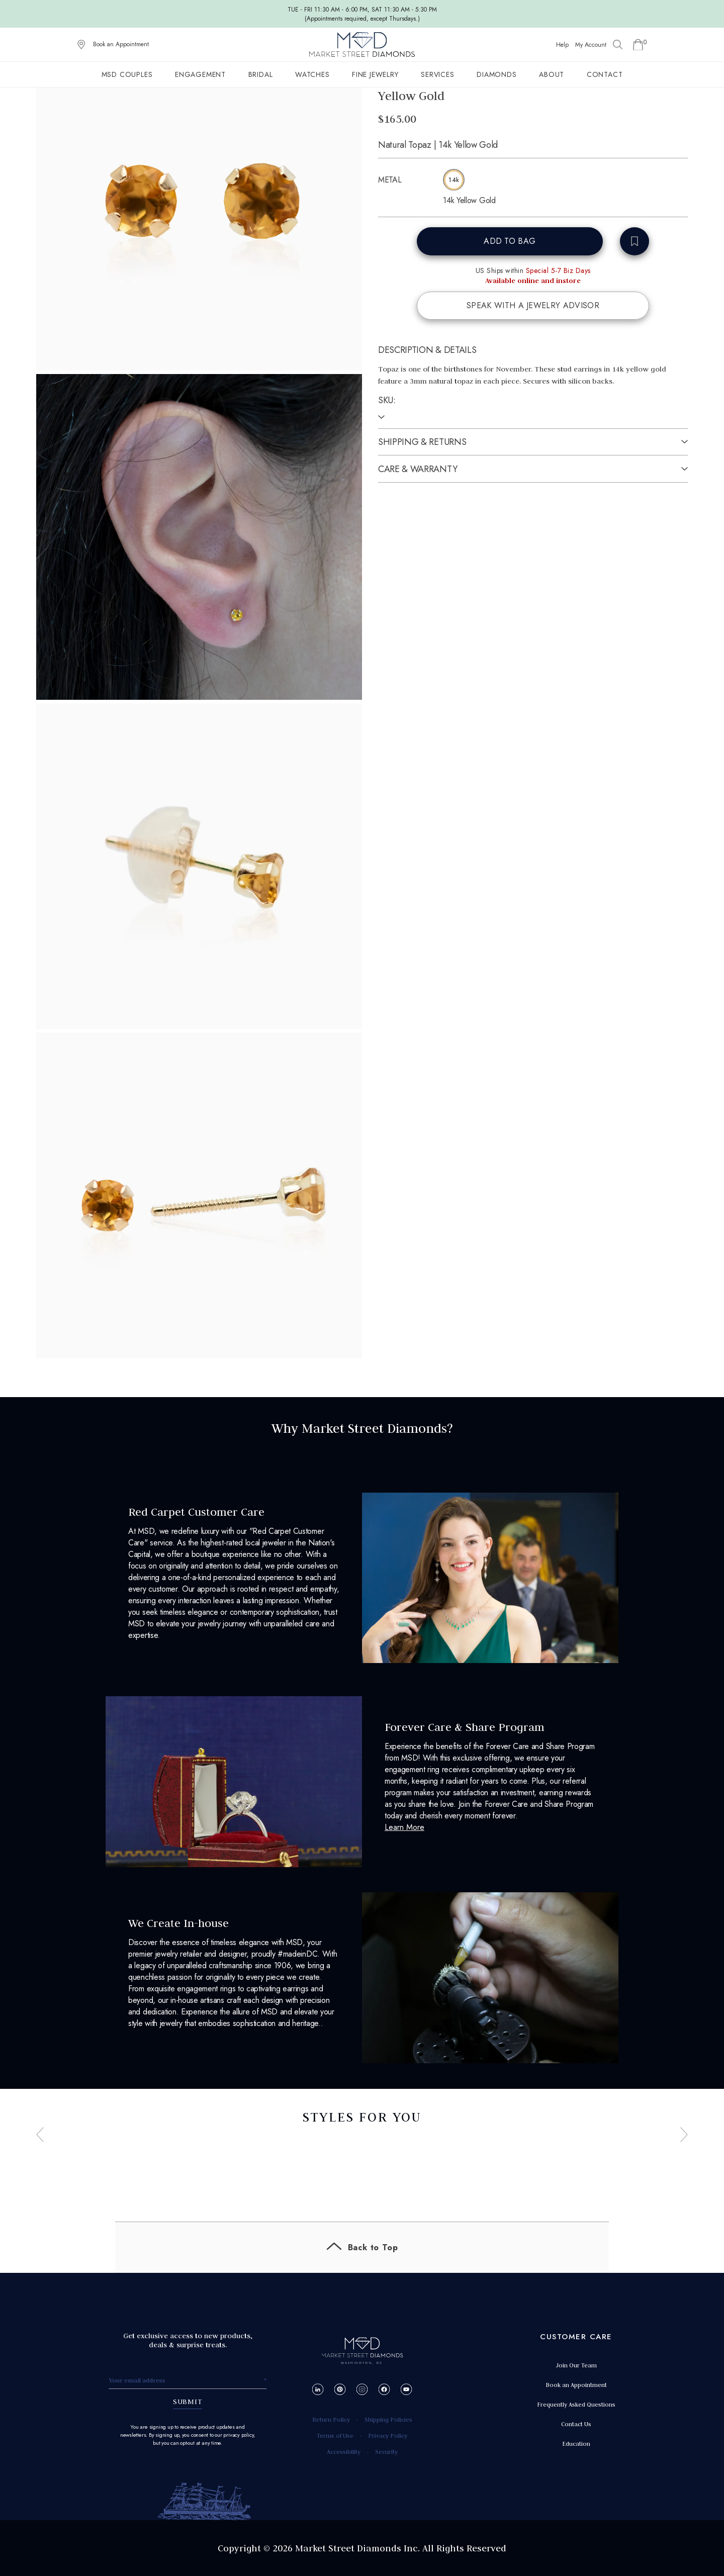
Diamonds (496, 74)
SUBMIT (188, 2401)
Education (576, 2443)
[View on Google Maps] (81, 45)
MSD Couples (127, 74)
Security (386, 2451)
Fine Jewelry (375, 74)
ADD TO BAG (509, 241)
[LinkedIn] (318, 2389)
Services (437, 74)
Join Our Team (576, 2365)
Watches (312, 74)
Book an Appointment (121, 44)
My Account (590, 44)
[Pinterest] (340, 2389)
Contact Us (576, 2424)
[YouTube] (406, 2389)
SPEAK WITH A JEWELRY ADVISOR (533, 305)
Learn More (404, 1827)
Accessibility (343, 2451)
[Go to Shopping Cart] (638, 45)
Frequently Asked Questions (576, 2404)
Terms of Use (335, 2435)
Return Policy (331, 2419)
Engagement (200, 74)
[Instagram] (362, 2389)
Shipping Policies (388, 2419)
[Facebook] (384, 2389)
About (551, 74)
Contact (605, 74)
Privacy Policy (387, 2435)
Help (562, 44)
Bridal (260, 74)
